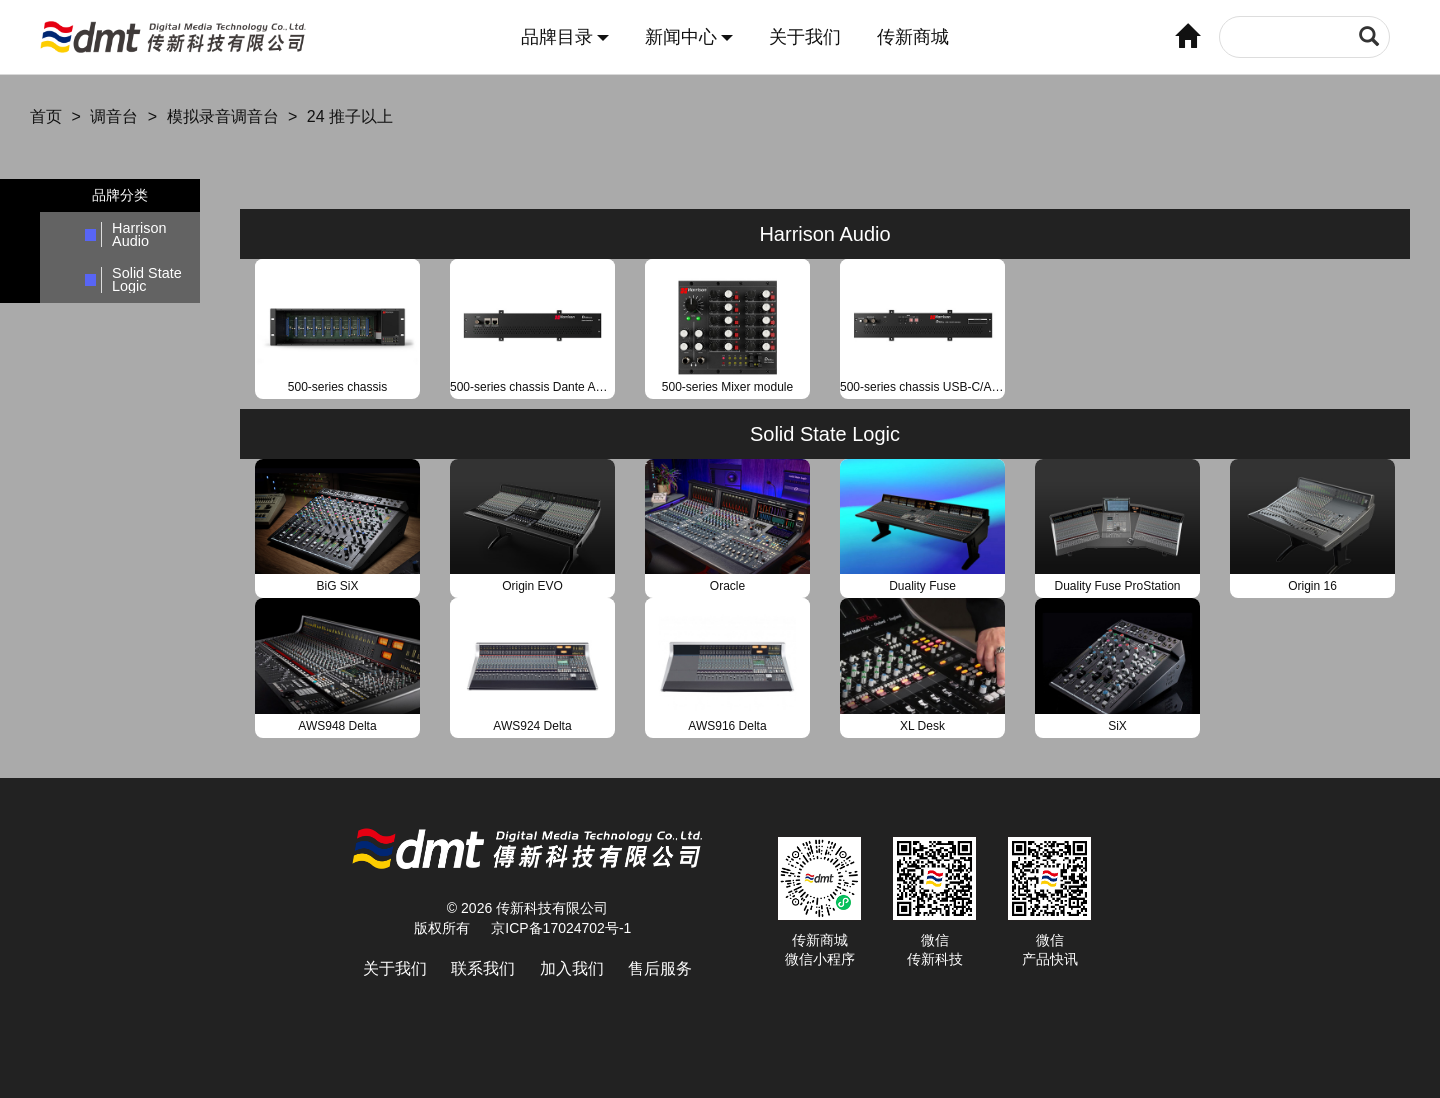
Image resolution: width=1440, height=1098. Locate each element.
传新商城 (913, 37)
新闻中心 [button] (689, 37)
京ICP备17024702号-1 (561, 928)
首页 (46, 116)
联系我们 (483, 968)
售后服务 (660, 968)
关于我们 (805, 37)
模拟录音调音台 (223, 116)
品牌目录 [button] (565, 37)
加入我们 (572, 968)
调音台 (114, 116)
